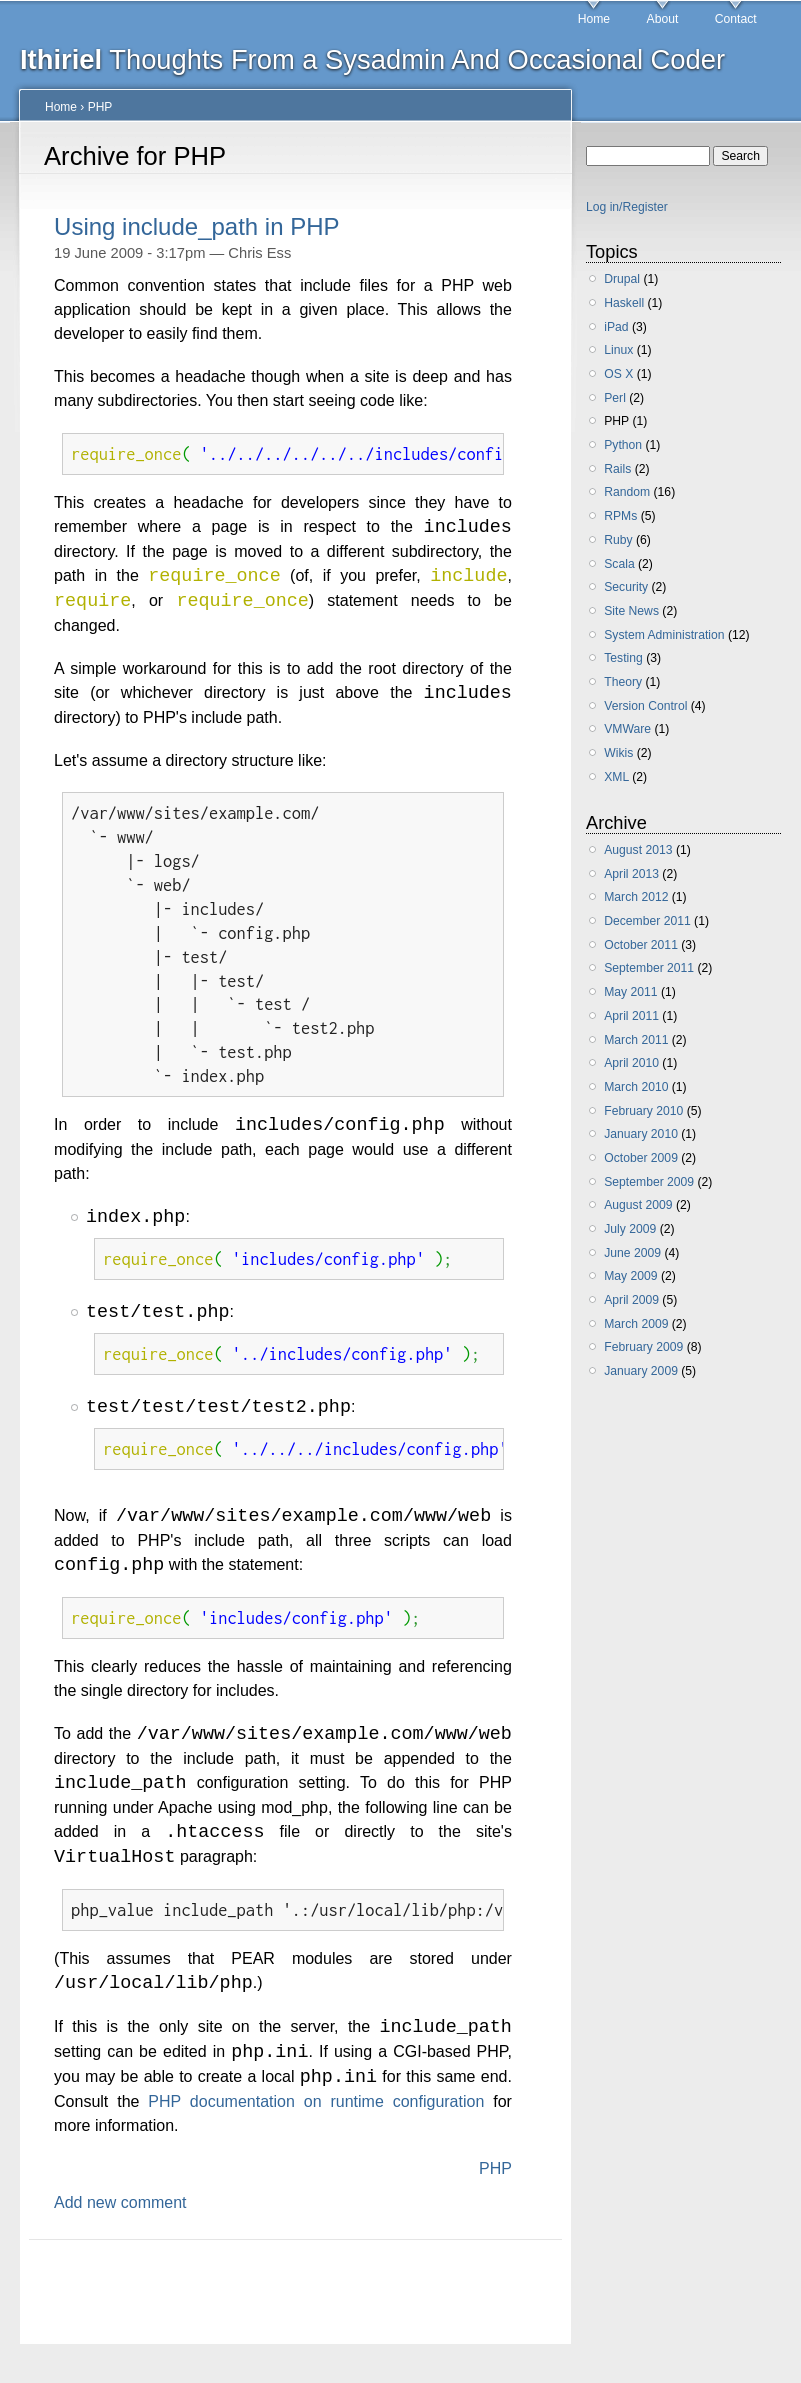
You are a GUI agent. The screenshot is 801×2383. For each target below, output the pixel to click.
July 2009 (630, 1229)
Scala (619, 564)
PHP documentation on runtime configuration (316, 2119)
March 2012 (636, 897)
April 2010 (631, 1063)
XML (616, 777)
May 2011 (630, 992)
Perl (615, 398)
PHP (100, 107)
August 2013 (638, 850)
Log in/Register (627, 207)
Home (594, 19)
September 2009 (649, 1182)
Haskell (624, 303)
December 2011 (647, 921)
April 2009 (631, 1300)
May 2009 (630, 1276)
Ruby (618, 540)
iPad (616, 327)
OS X (618, 374)
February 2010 (643, 1111)
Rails (617, 469)
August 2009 (638, 1205)
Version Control (645, 706)
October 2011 (641, 945)
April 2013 (631, 874)
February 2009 (643, 1347)
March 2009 (636, 1324)
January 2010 (641, 1134)
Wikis (618, 753)
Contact (736, 19)
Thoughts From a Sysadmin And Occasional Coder (372, 59)
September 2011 (649, 968)
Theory (623, 682)
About (663, 19)
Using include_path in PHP (197, 226)
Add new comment (120, 2220)
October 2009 (641, 1158)
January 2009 (641, 1371)
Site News (631, 611)
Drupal (622, 279)
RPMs (620, 516)
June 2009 (632, 1253)
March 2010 (636, 1087)
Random (627, 492)
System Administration (664, 635)
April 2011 (631, 1016)
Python (623, 445)
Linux (618, 350)
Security (626, 587)
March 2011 (636, 1040)
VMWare (627, 729)
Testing (623, 658)
